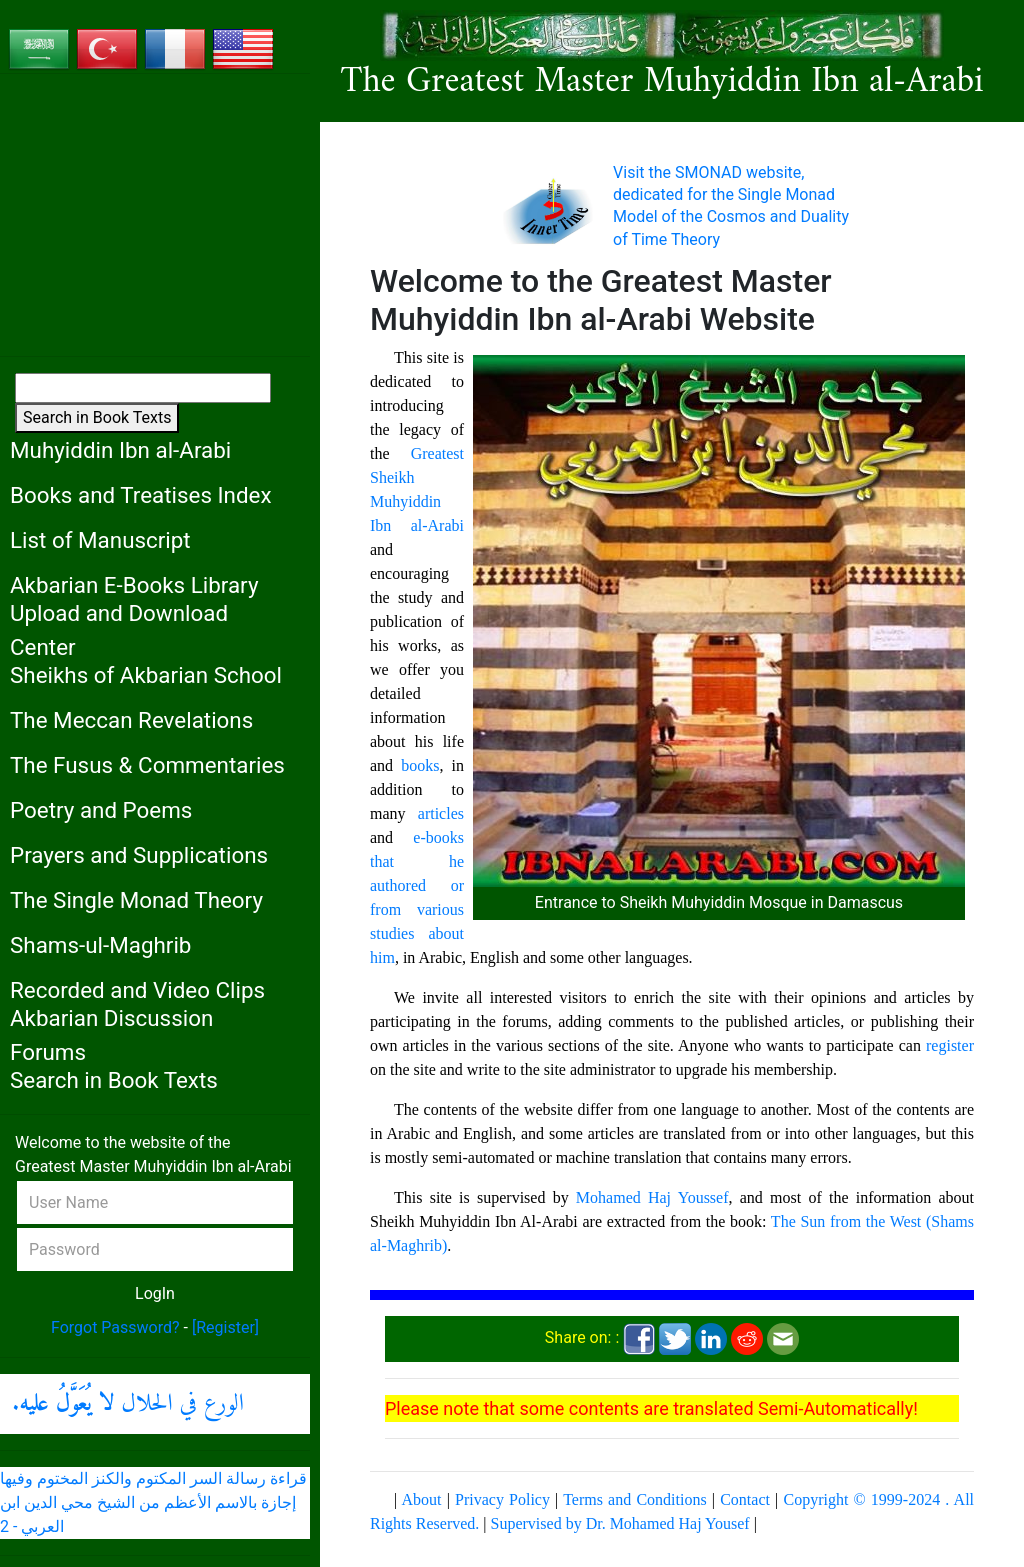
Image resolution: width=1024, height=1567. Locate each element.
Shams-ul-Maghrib (100, 945)
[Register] (225, 1327)
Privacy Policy (502, 1499)
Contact (745, 1499)
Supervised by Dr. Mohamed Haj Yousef (620, 1523)
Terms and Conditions (634, 1499)
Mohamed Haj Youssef (652, 1197)
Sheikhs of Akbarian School (146, 675)
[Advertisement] (155, 215)
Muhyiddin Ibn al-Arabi (120, 450)
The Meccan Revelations (131, 720)
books (420, 765)
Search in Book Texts (97, 417)
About (421, 1499)
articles (441, 813)
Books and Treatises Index (141, 495)
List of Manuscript (100, 540)
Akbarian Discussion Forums (111, 1035)
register (950, 1045)
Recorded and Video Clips (137, 990)
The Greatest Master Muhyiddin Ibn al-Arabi (662, 82)
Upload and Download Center (119, 630)
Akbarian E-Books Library (134, 585)
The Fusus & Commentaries (147, 765)
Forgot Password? (115, 1327)
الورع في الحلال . (128, 1404)
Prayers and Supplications (139, 855)
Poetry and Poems (101, 810)
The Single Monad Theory (136, 900)
